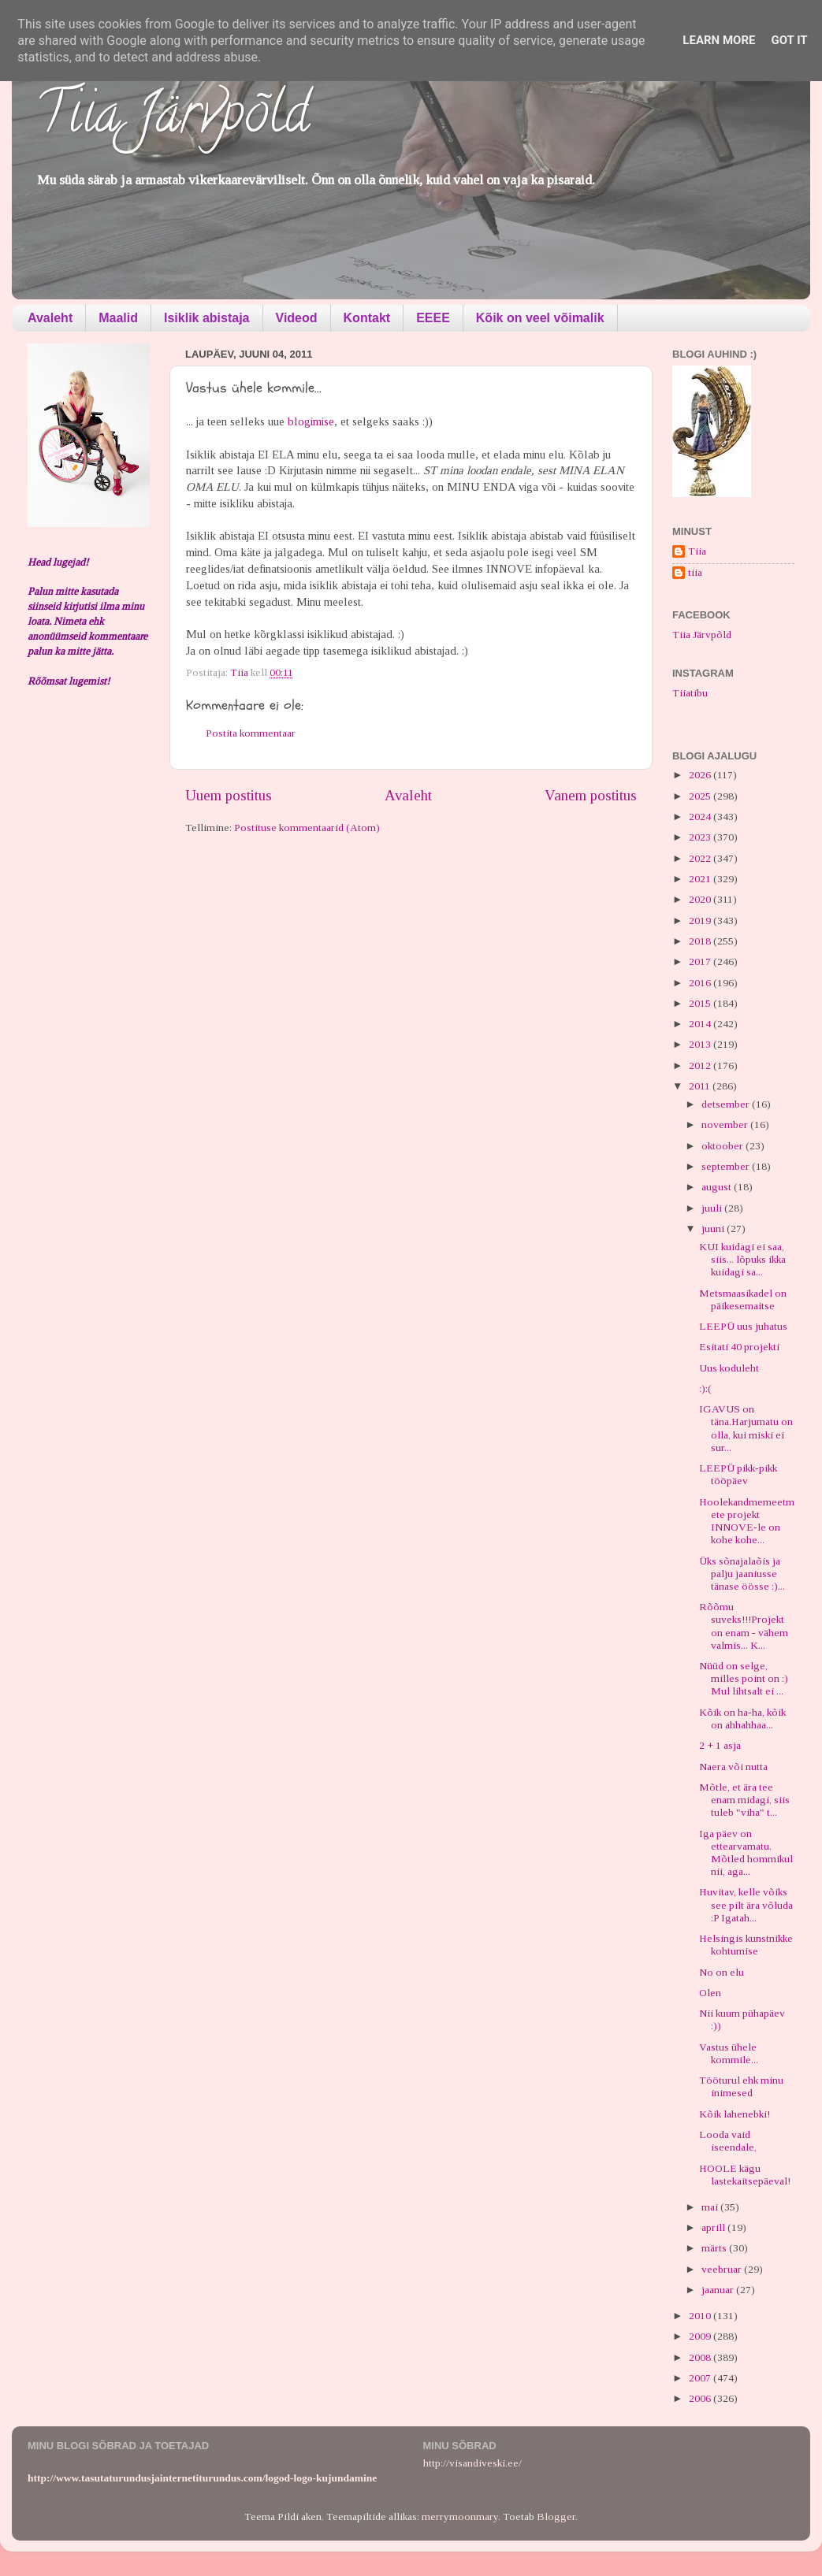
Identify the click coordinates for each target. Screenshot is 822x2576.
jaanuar (718, 2290)
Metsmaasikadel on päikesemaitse (743, 1299)
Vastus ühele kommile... (728, 2053)
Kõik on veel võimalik (540, 318)
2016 (701, 983)
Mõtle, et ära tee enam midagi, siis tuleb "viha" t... (744, 1799)
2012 (701, 1065)
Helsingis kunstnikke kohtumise (746, 1944)
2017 (701, 961)
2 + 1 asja (720, 1745)
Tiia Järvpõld (172, 118)
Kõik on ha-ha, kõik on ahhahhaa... (742, 1718)
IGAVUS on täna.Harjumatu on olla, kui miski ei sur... (746, 1428)
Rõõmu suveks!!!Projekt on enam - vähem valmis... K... (743, 1626)
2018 (701, 941)
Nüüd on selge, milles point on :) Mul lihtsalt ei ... (743, 1678)
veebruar (722, 2269)
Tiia (697, 551)
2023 (701, 837)
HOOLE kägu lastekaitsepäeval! (744, 2174)
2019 (701, 920)
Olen (710, 1993)
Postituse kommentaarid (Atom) (307, 827)
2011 (700, 1086)
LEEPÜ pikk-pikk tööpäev (738, 1474)
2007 (701, 2378)
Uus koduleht (729, 1368)
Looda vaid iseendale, (728, 2141)
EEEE (433, 318)
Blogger (556, 2516)
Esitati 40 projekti (739, 1347)
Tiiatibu (690, 693)
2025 (701, 796)
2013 (701, 1044)
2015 (701, 1003)
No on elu (721, 1972)
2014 (701, 1024)
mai (710, 2207)
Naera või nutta (733, 1766)
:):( (705, 1388)
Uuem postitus (228, 795)
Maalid (118, 318)
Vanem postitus (591, 795)
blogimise (311, 421)
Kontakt (367, 318)
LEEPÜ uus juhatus (743, 1326)
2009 (701, 2336)
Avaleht (50, 318)
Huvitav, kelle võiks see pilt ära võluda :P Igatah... (746, 1904)
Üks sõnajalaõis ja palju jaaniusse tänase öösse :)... (742, 1573)
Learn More (719, 40)
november (725, 1124)
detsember (726, 1104)
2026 (701, 775)
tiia (695, 572)
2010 (701, 2316)
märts (715, 2248)
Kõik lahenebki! (734, 2114)
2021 (701, 879)
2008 (701, 2357)
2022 (701, 858)
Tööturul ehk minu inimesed (741, 2086)
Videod (297, 318)
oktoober (723, 1146)
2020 (701, 899)
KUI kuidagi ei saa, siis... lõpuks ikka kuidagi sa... (742, 1259)
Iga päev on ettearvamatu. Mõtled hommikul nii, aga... (746, 1853)
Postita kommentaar (251, 733)
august (717, 1187)
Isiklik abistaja (207, 318)
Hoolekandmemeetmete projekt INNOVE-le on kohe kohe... (746, 1521)
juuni (714, 1228)
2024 (701, 816)
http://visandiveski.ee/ (472, 2463)
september (726, 1166)
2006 (701, 2398)
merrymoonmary (460, 2516)
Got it (789, 40)
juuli (712, 1208)
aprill (714, 2227)
